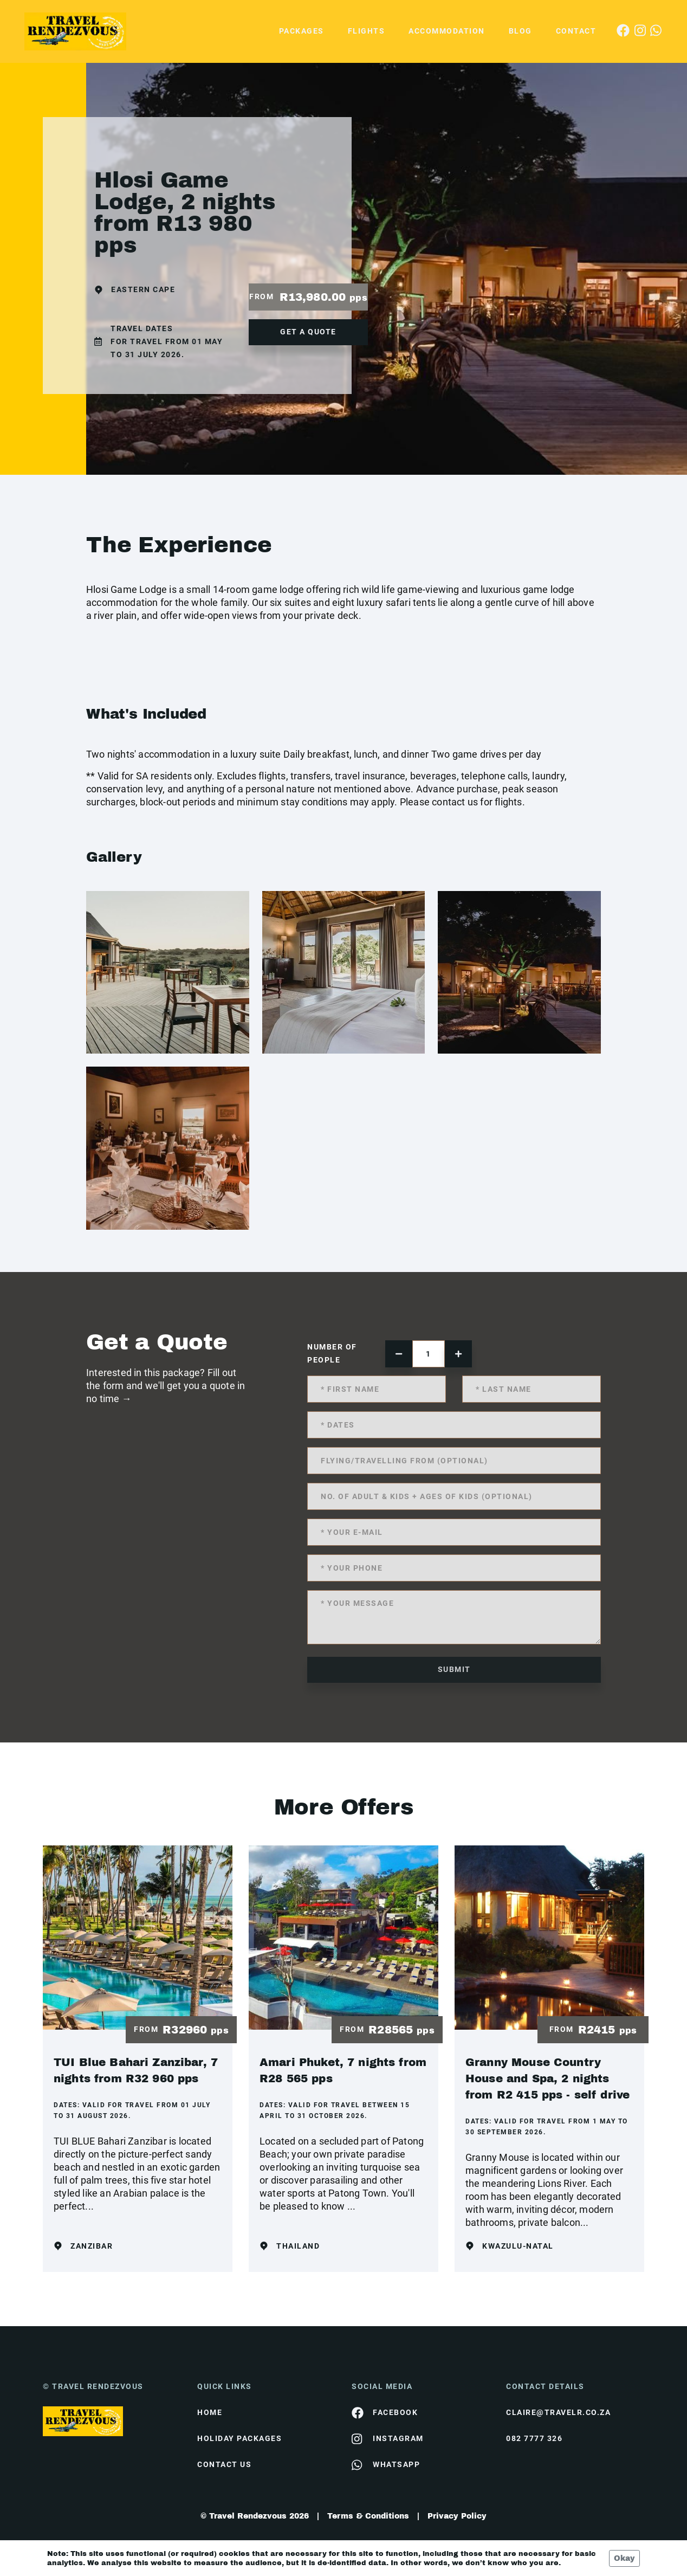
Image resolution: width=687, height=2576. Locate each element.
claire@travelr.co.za (558, 2412)
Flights (366, 31)
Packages (301, 31)
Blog (520, 31)
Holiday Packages (239, 2438)
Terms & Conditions (368, 2516)
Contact (576, 31)
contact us (224, 2464)
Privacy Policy (457, 2516)
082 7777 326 (534, 2438)
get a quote (308, 331)
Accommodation (447, 31)
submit (454, 1669)
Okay (624, 2558)
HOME (209, 2412)
